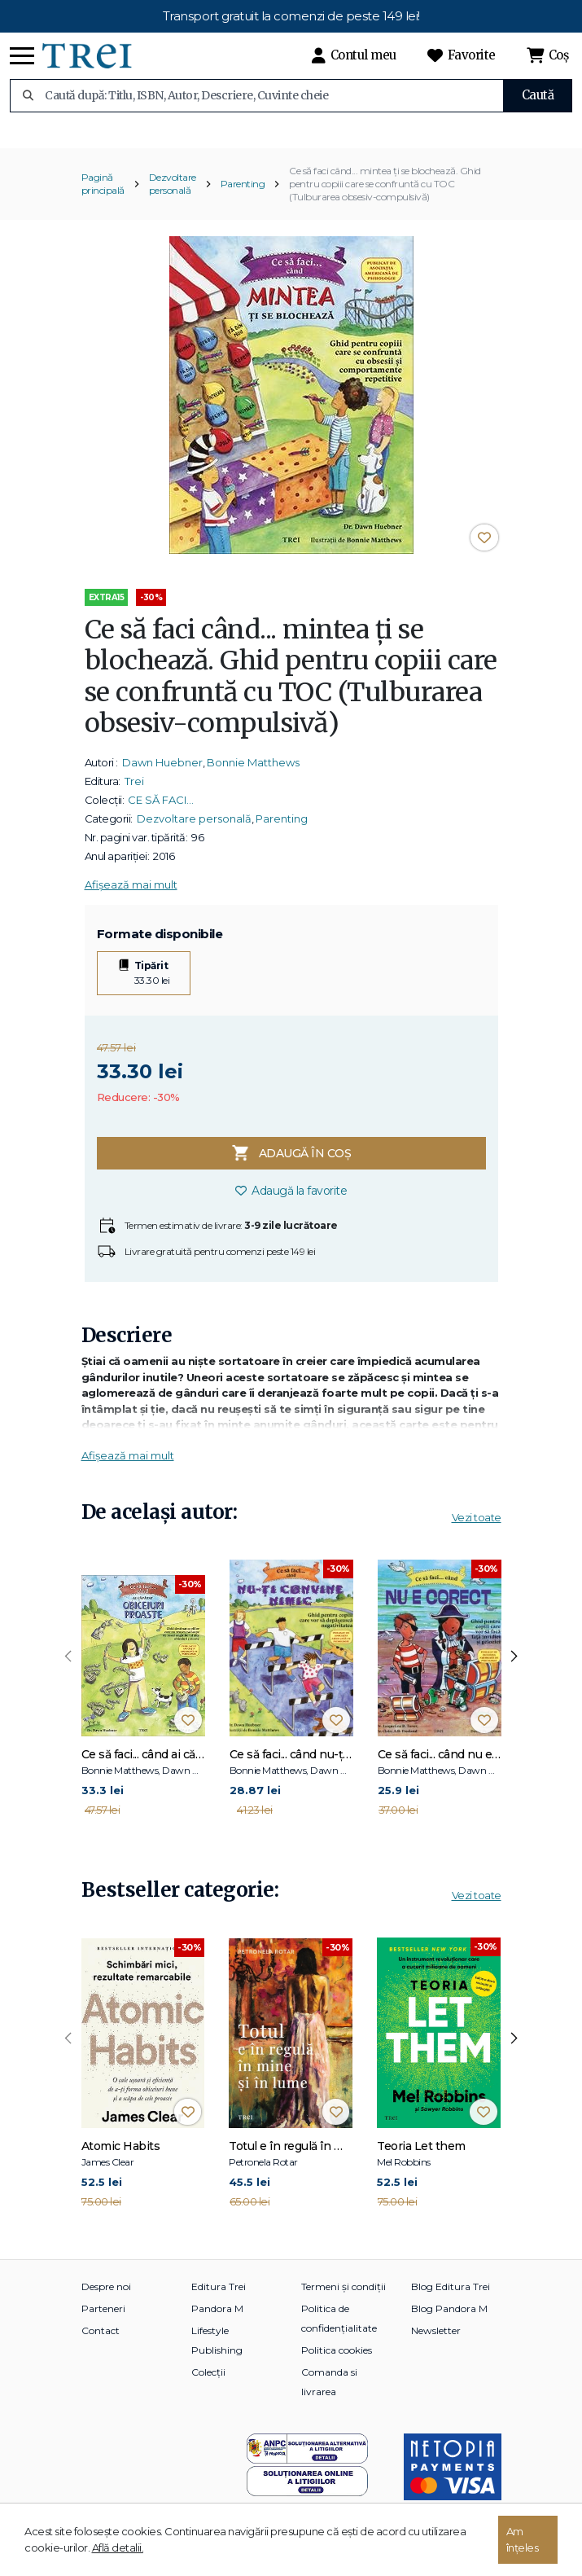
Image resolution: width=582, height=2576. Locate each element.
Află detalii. (118, 2547)
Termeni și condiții (343, 2300)
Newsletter (436, 2344)
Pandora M (217, 2322)
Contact (100, 2344)
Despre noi (106, 2300)
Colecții (208, 2386)
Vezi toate (476, 1531)
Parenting (243, 197)
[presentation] (68, 1670)
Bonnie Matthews (253, 776)
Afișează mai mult (131, 898)
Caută (538, 95)
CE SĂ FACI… (161, 813)
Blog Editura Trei (450, 2300)
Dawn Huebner (162, 776)
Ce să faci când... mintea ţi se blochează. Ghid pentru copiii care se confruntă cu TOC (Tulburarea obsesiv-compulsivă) (385, 197)
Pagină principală (103, 197)
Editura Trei (218, 2300)
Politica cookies (336, 2364)
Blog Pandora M (449, 2322)
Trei (134, 794)
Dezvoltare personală (172, 197)
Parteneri (103, 2322)
